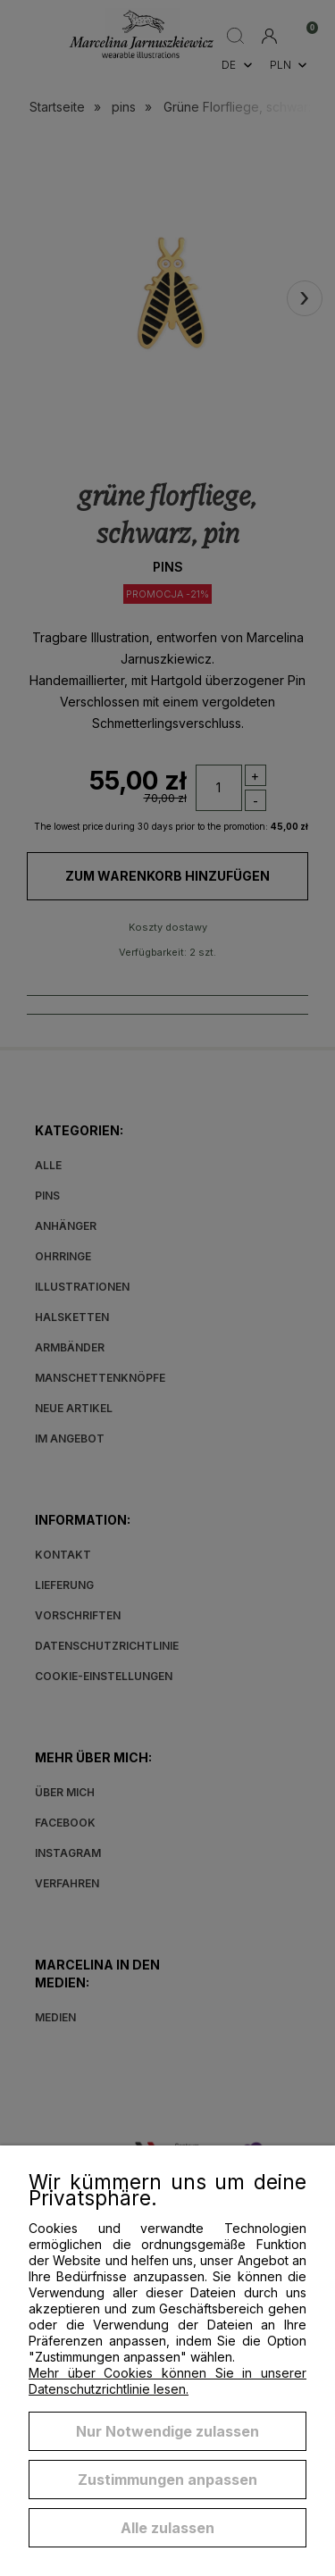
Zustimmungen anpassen (167, 2479)
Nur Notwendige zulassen (167, 2431)
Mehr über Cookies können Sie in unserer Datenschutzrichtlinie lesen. (167, 2380)
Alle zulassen (167, 2528)
